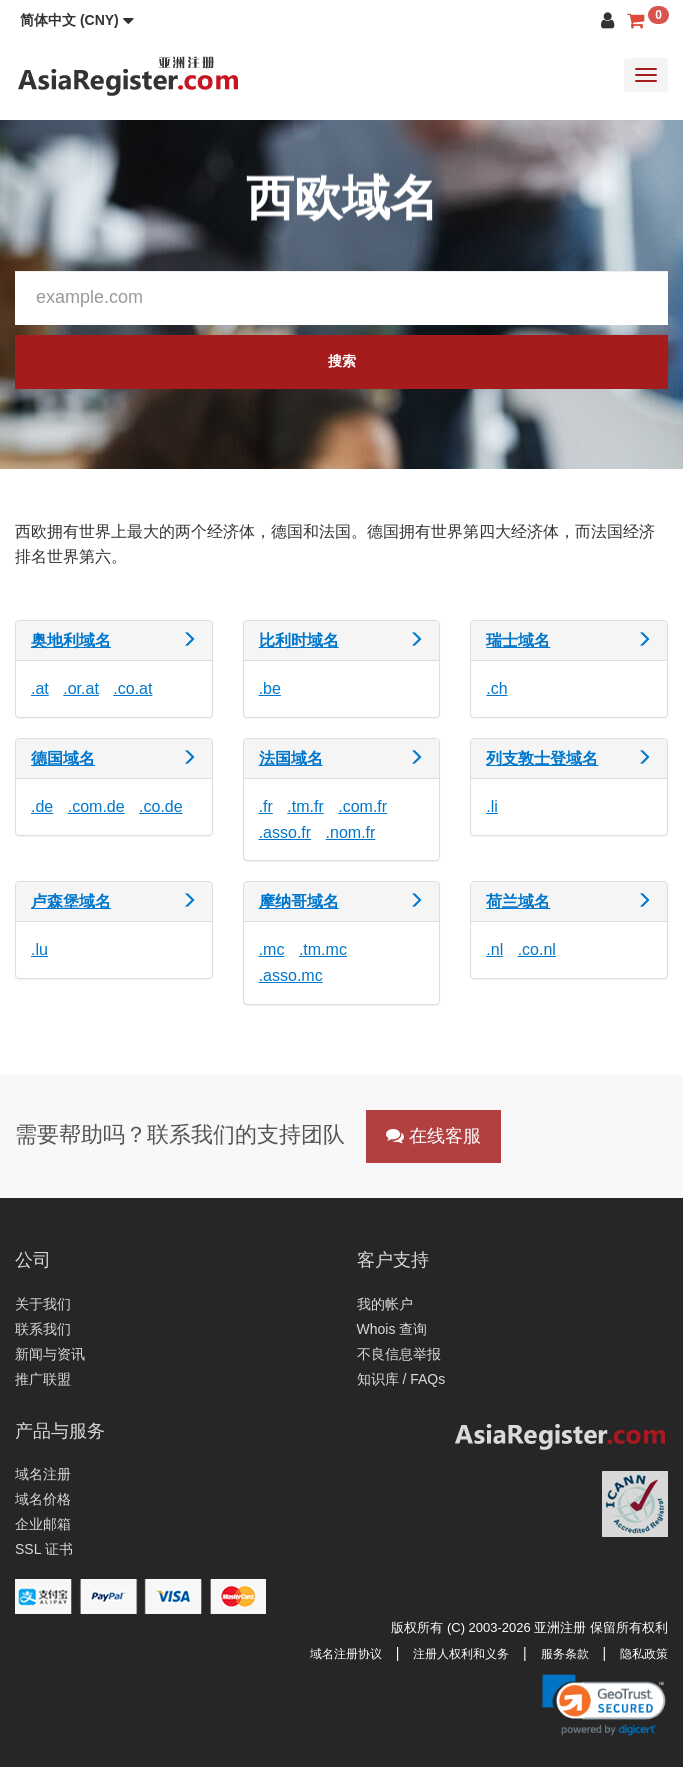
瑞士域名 (518, 640)
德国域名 (63, 758)
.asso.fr (285, 832)
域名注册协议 (346, 1654)
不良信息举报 (399, 1354)
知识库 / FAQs (401, 1379)
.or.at (81, 688)
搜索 (342, 361)
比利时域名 (299, 640)
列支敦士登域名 (542, 758)
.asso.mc (291, 975)
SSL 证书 (44, 1549)
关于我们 (43, 1304)
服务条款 (565, 1654)
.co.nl (537, 949)
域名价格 (43, 1499)
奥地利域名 (71, 640)
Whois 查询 (392, 1329)
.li (492, 806)
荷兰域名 (518, 901)
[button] (77, 20)
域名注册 (43, 1474)
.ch (496, 688)
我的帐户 (385, 1304)
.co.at (132, 688)
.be (270, 688)
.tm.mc (323, 949)
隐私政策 (644, 1654)
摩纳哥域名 (299, 901)
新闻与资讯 (50, 1354)
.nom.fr (351, 832)
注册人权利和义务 (461, 1654)
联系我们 (43, 1329)
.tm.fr (305, 806)
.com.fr (362, 806)
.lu (39, 949)
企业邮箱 (43, 1524)
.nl (494, 949)
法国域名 (291, 758)
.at (40, 688)
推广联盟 (43, 1379)
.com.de (96, 806)
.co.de (161, 806)
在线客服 (433, 1136)
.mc (272, 949)
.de (42, 806)
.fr (266, 806)
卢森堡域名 (71, 901)
